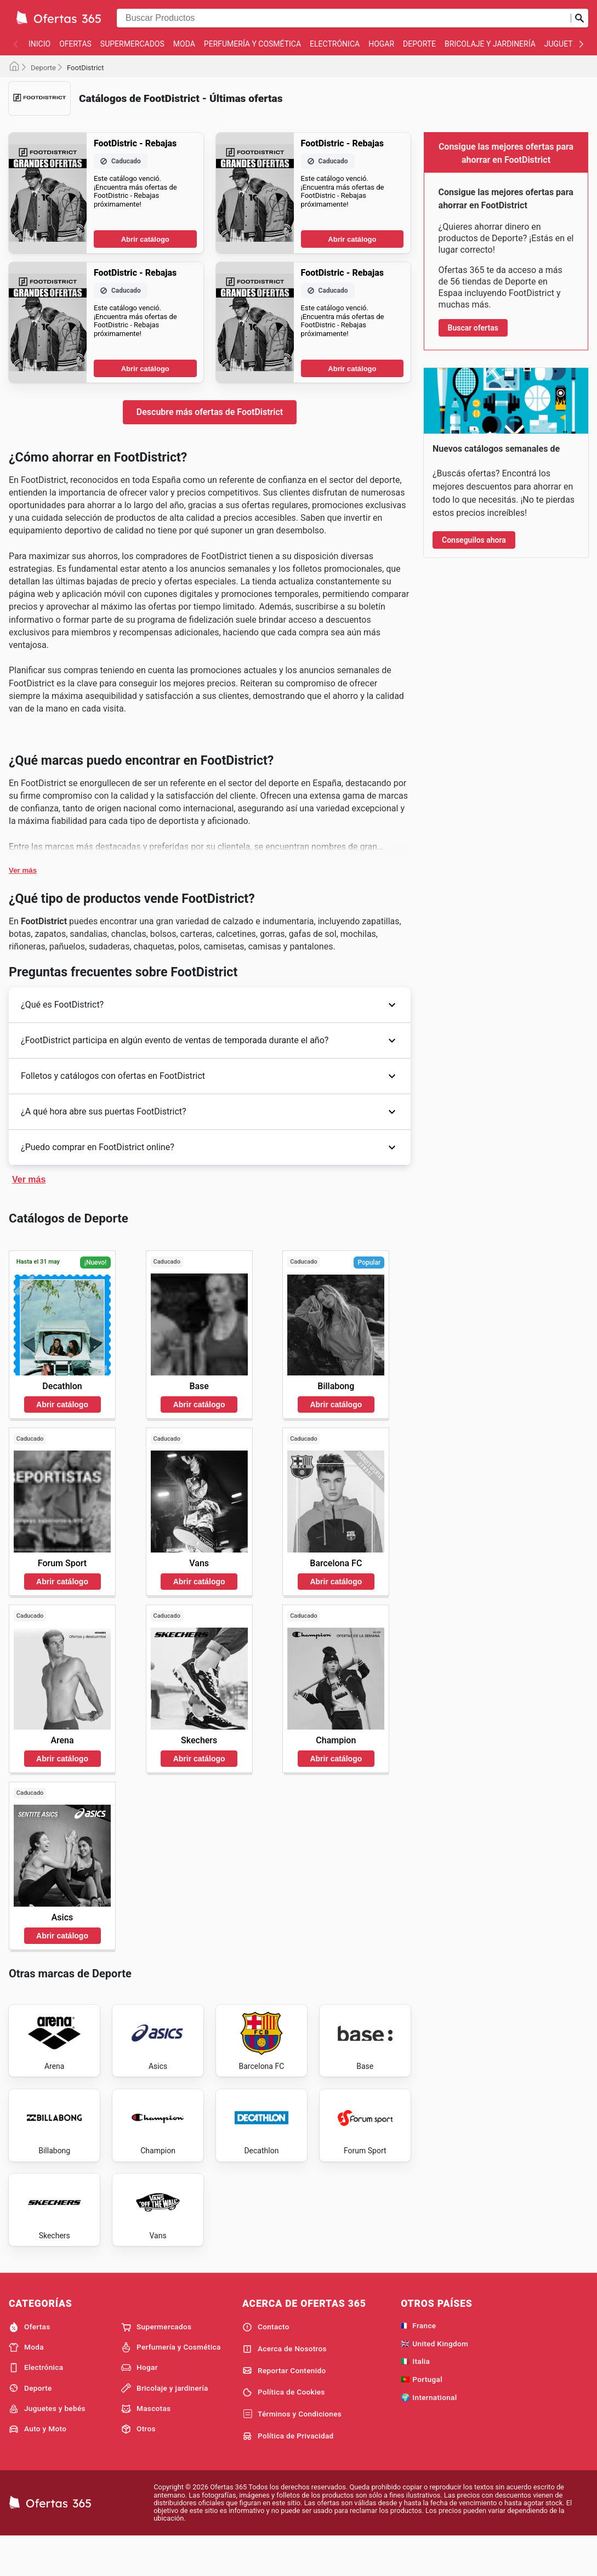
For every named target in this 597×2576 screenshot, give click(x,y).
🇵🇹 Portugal (421, 2417)
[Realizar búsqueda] (579, 18)
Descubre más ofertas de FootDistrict (210, 412)
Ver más (23, 870)
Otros (138, 2467)
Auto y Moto (37, 2467)
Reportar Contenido (284, 2408)
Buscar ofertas (473, 327)
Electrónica (335, 43)
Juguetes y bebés (47, 2447)
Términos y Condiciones (292, 2452)
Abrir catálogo (145, 239)
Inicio (39, 43)
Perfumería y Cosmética (252, 43)
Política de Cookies (283, 2430)
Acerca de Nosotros (284, 2387)
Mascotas (145, 2447)
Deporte (419, 43)
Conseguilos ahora (474, 540)
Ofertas (75, 43)
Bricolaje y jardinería (490, 43)
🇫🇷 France (418, 2363)
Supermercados (132, 43)
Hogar (381, 43)
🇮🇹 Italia (415, 2399)
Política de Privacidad (288, 2474)
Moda (184, 43)
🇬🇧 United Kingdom (434, 2381)
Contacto (265, 2365)
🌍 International (429, 2435)
